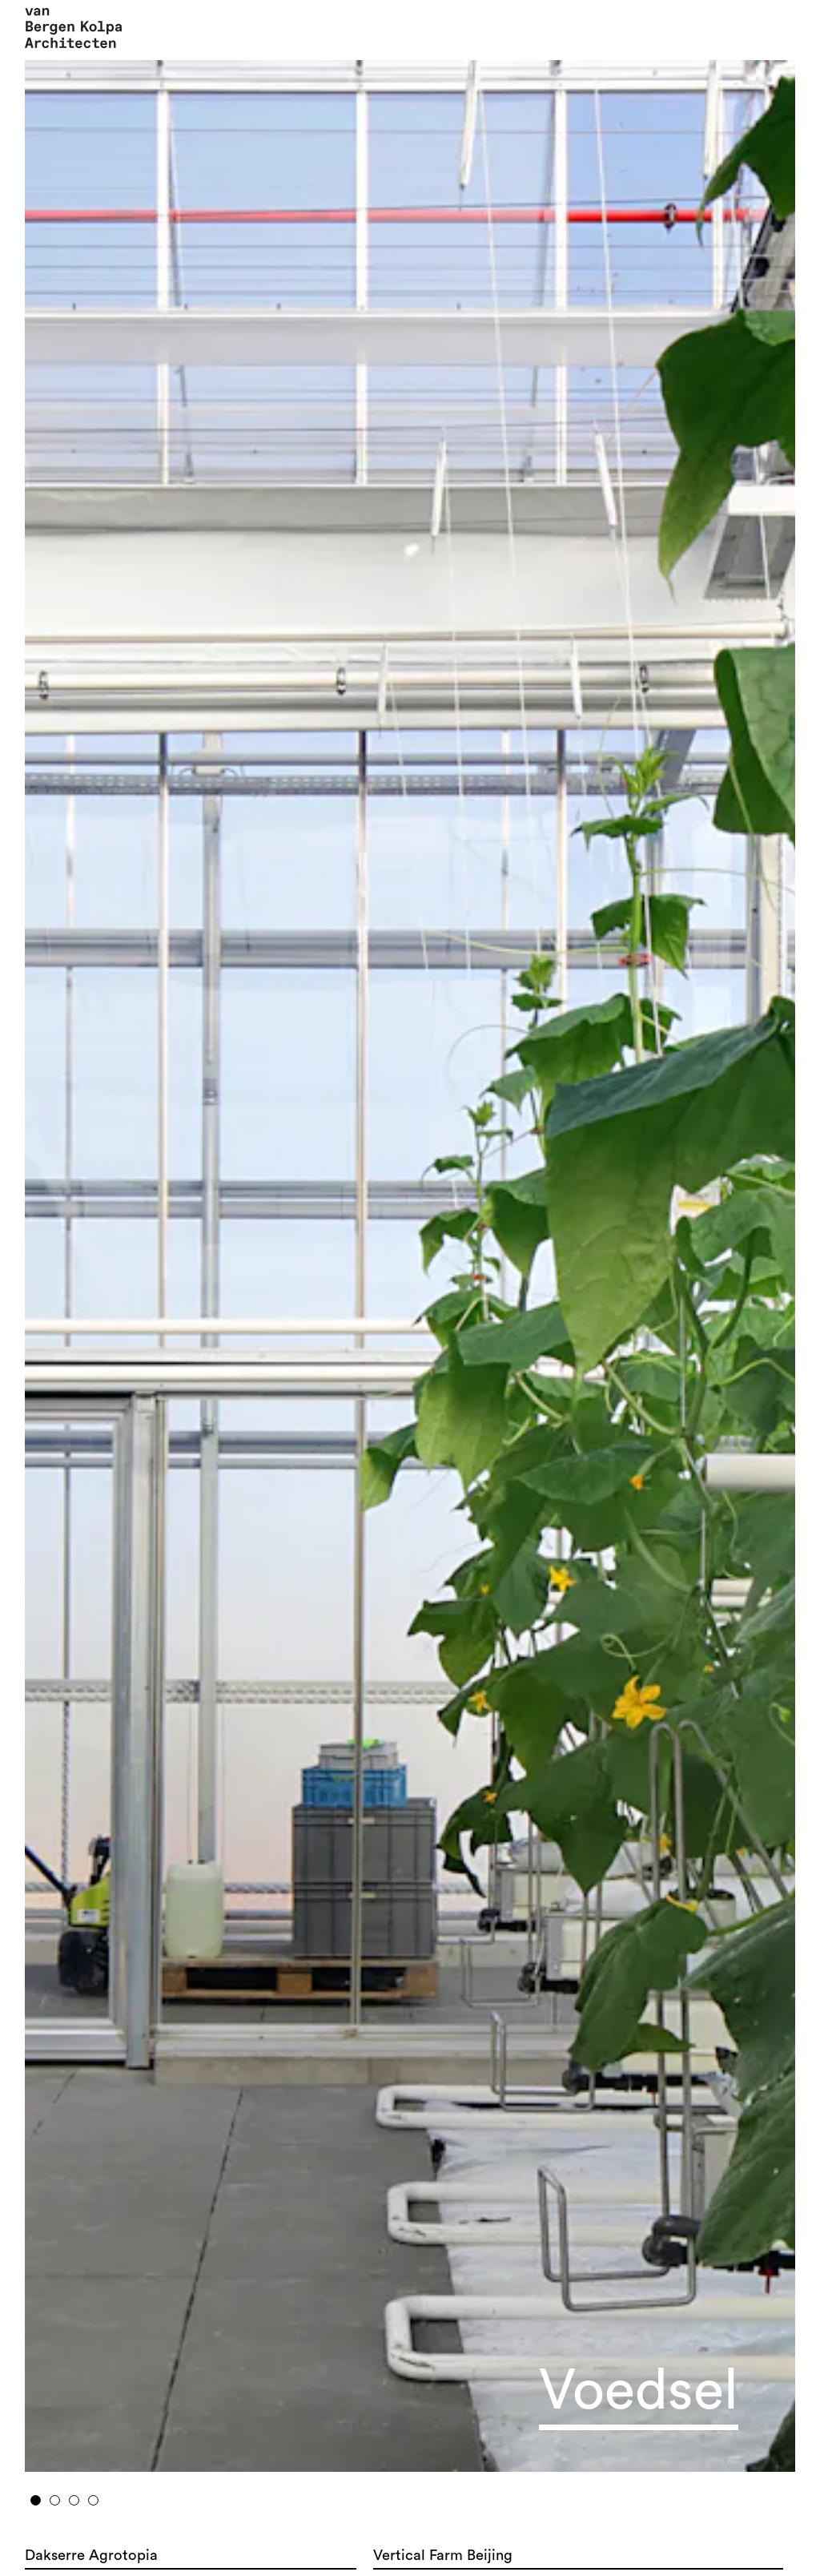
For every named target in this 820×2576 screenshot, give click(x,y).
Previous (113, 1260)
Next (707, 1260)
